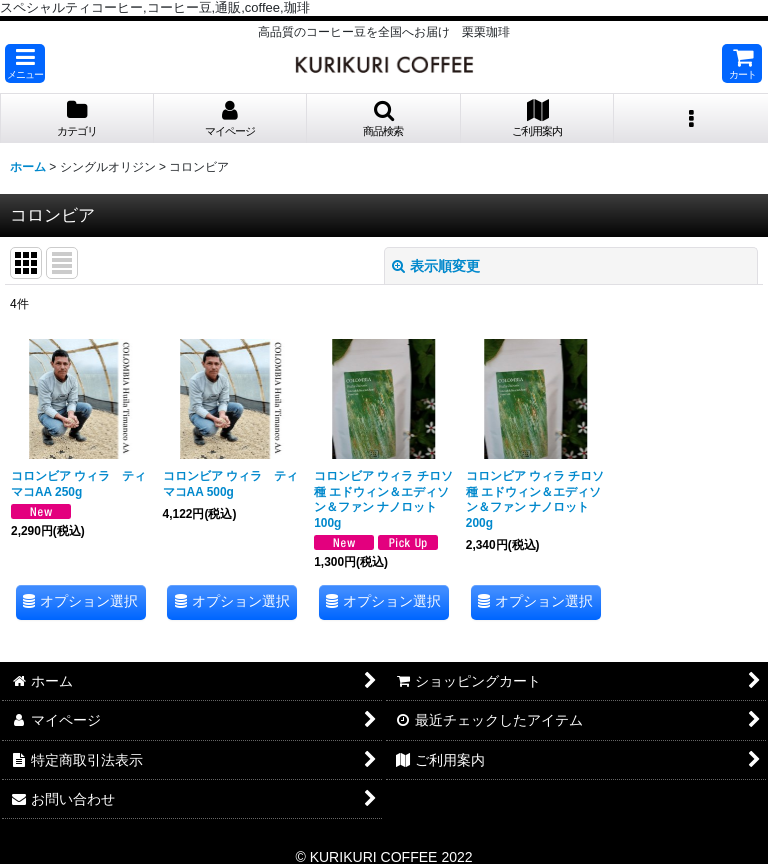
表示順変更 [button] (436, 266)
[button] (25, 63)
